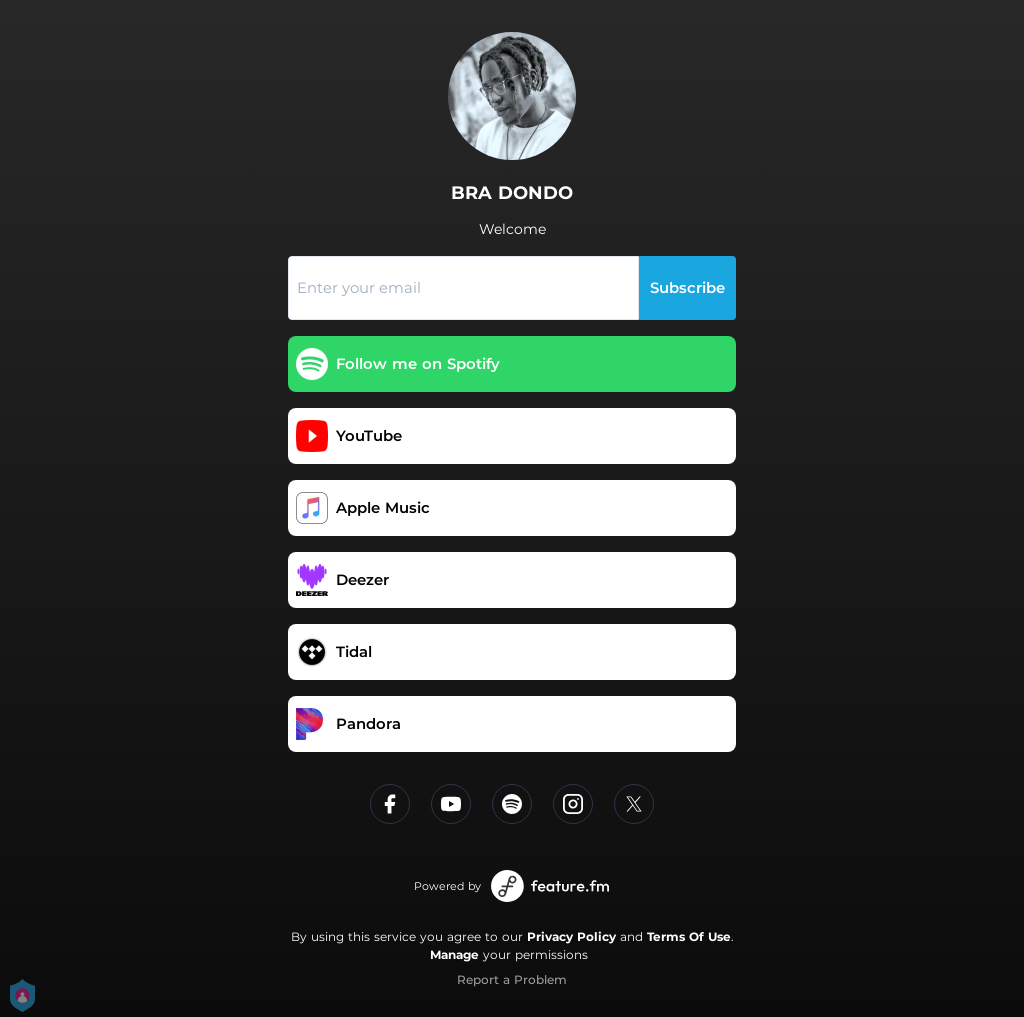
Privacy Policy (571, 936)
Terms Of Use (689, 936)
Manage (454, 954)
